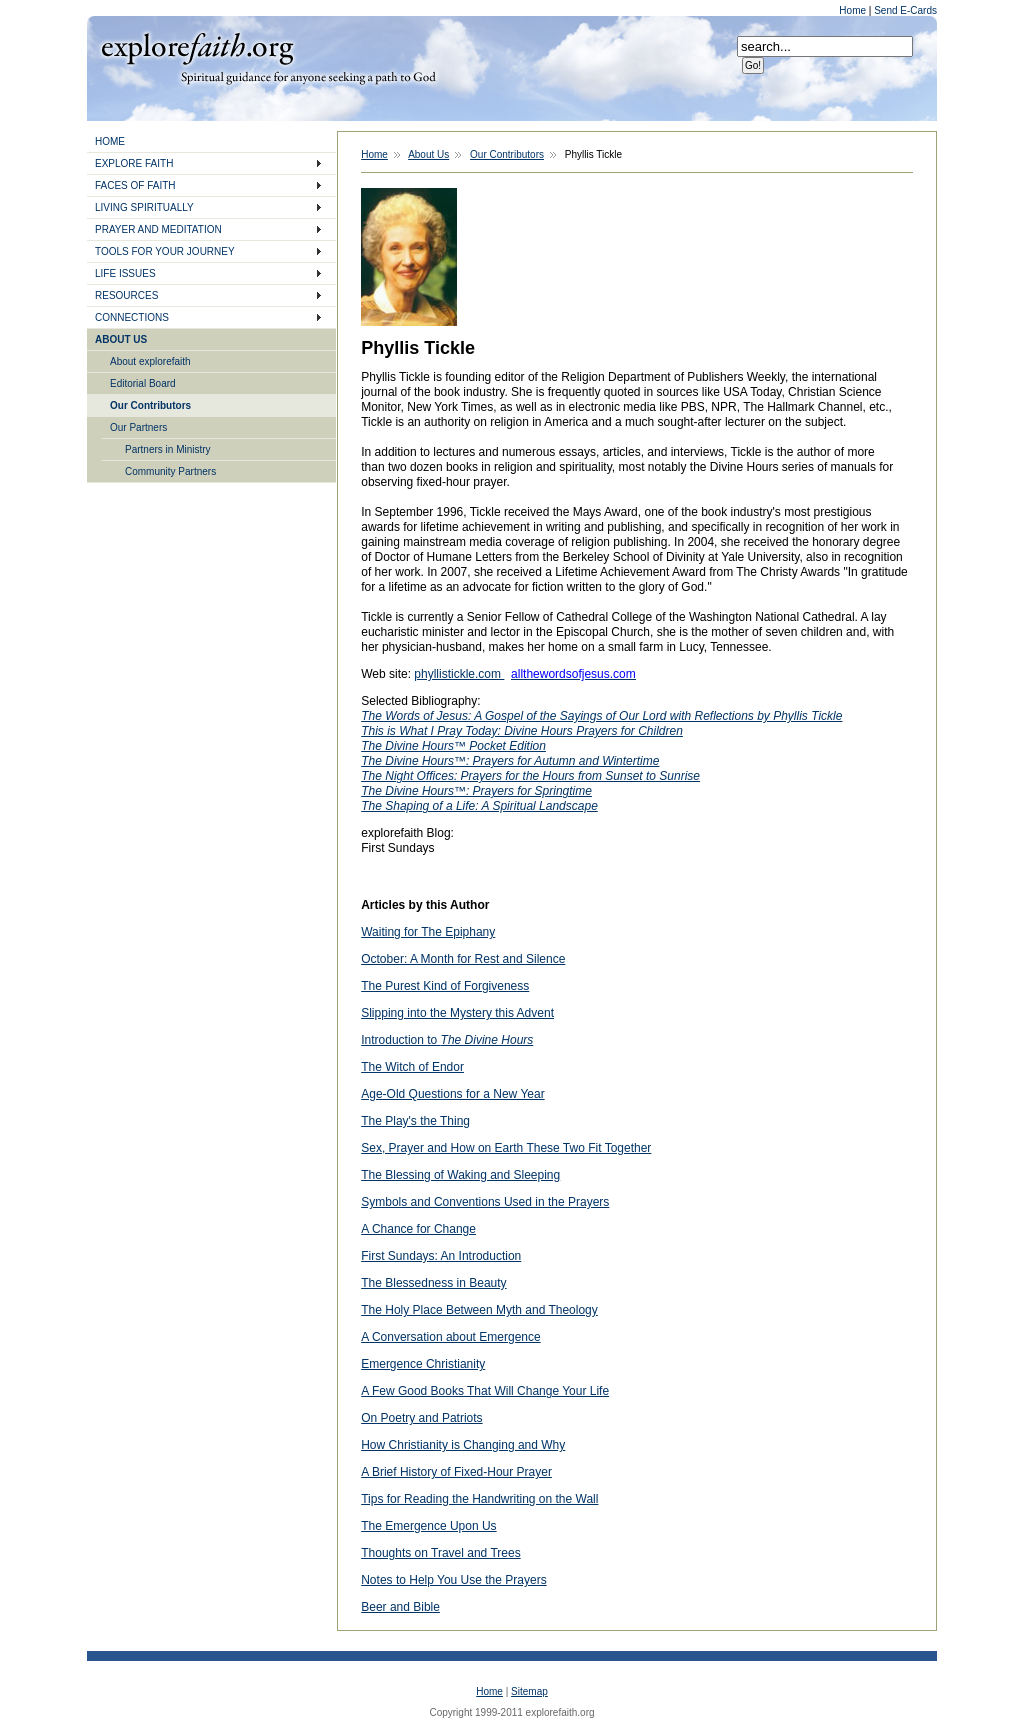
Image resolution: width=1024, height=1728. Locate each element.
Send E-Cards (905, 10)
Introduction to (447, 1040)
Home (853, 10)
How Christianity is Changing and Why (463, 1445)
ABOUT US (121, 339)
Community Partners (170, 471)
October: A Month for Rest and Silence (463, 959)
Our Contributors (150, 405)
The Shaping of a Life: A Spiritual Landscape (479, 806)
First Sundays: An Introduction (441, 1256)
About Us (428, 154)
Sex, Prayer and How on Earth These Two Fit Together (506, 1148)
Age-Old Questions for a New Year (452, 1094)
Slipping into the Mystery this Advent (457, 1013)
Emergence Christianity (423, 1364)
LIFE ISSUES (125, 273)
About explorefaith (150, 361)
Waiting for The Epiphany (428, 932)
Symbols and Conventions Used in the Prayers (485, 1202)
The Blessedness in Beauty (433, 1283)
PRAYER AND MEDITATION (158, 229)
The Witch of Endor (412, 1067)
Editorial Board (143, 383)
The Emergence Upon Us (428, 1526)
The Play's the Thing (415, 1121)
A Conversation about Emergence (450, 1337)
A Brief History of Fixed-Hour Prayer (456, 1472)
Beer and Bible (400, 1607)
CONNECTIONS (132, 317)
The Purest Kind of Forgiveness (445, 986)
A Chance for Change (418, 1229)
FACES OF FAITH (135, 185)
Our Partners (138, 427)
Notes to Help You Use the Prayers (453, 1580)
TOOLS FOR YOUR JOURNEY (165, 251)
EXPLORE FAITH (134, 163)
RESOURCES (126, 295)
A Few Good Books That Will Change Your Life (485, 1391)
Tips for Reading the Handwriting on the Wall (479, 1499)
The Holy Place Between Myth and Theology (479, 1310)
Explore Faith (197, 47)
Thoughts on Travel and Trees (440, 1553)
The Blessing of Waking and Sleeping (460, 1175)
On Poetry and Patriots (421, 1418)
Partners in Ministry (168, 449)
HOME (110, 141)
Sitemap (529, 1691)
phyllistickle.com (459, 674)
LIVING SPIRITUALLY (144, 207)
